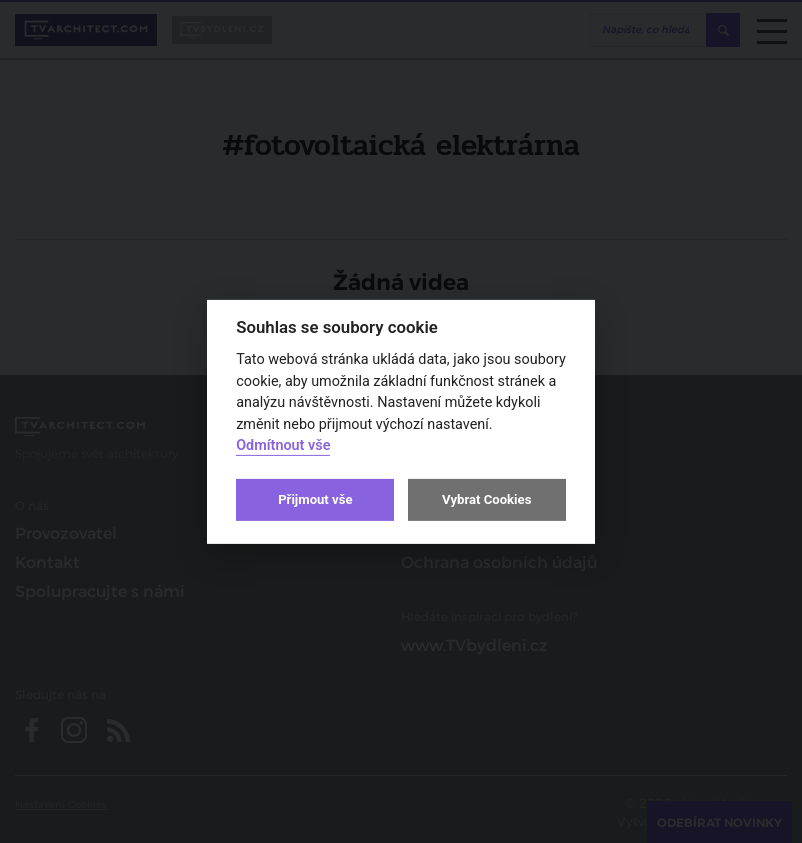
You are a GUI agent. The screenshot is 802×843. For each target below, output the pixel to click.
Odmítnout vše (283, 445)
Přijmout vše (315, 499)
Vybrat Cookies (486, 499)
